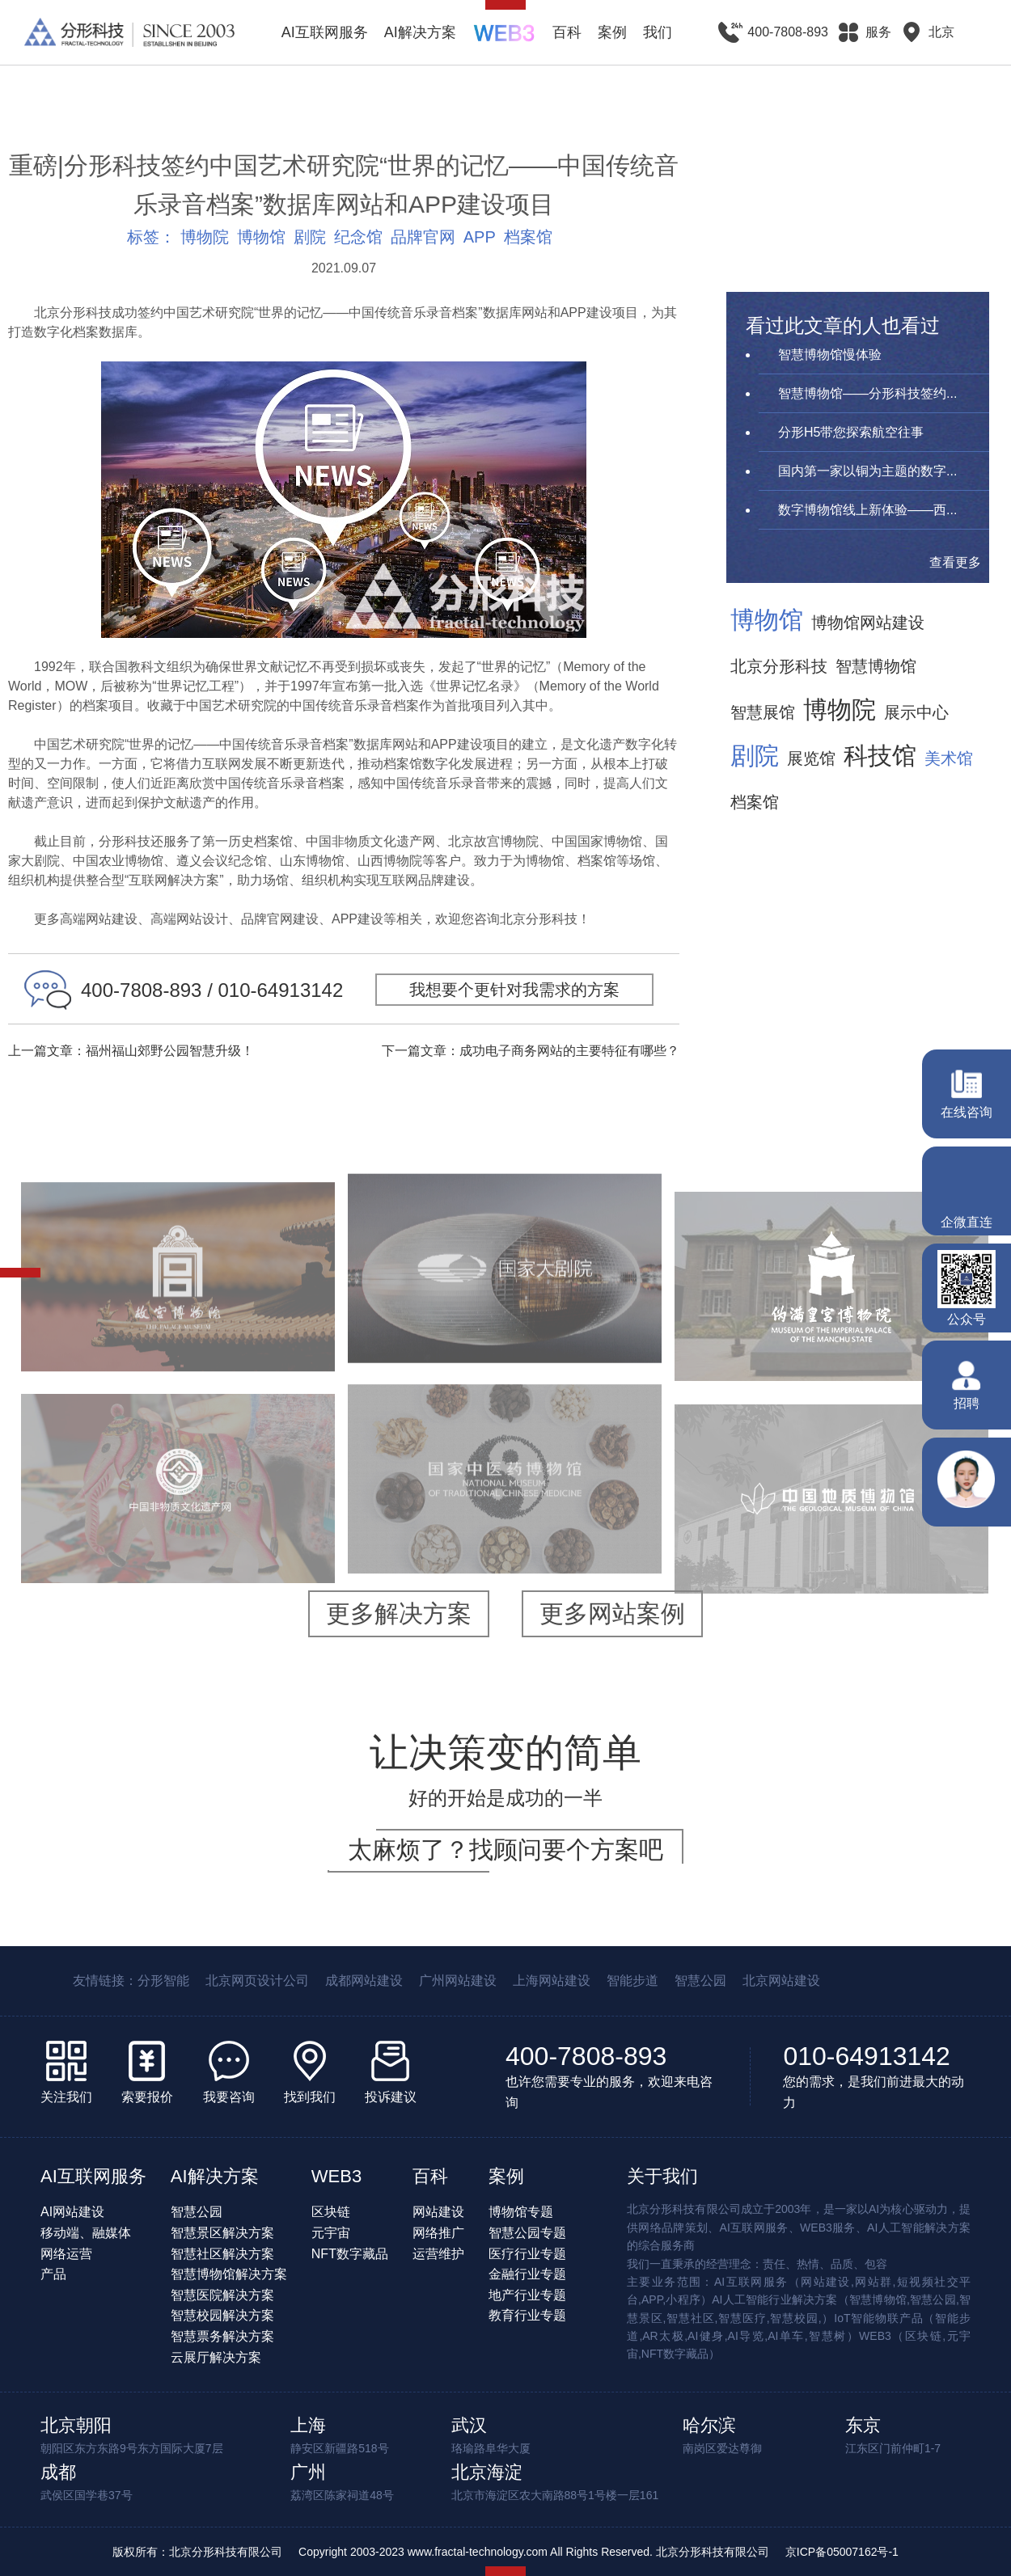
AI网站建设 (72, 2212)
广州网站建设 (458, 1980)
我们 (657, 32)
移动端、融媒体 (85, 2233)
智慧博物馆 (875, 666)
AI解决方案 (420, 32)
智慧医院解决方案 (222, 2295)
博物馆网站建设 (867, 622)
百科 (567, 32)
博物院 (204, 237)
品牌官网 (423, 237)
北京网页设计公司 (257, 1980)
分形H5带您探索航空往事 (851, 432)
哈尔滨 (709, 2425)
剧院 (310, 237)
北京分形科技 (778, 666)
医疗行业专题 (527, 2254)
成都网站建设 (364, 1980)
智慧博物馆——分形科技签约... (867, 393)
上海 (308, 2425)
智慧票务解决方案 (222, 2336)
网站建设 (438, 2212)
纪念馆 (358, 237)
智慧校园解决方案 (222, 2315)
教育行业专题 (527, 2315)
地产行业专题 (527, 2295)
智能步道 (632, 1980)
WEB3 (336, 2176)
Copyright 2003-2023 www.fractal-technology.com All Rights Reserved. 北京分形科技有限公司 (533, 2551)
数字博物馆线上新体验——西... (867, 510)
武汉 (469, 2425)
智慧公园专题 (527, 2233)
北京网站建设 (781, 1980)
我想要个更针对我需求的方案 (514, 990)
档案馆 (528, 237)
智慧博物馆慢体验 (830, 354)
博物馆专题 (521, 2212)
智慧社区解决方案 (222, 2254)
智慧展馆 (762, 712)
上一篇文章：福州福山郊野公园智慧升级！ (131, 1051)
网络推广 (438, 2233)
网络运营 (66, 2254)
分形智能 (163, 1980)
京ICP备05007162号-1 (842, 2551)
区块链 (330, 2212)
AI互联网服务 (324, 32)
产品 (53, 2274)
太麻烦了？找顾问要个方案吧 (505, 1849)
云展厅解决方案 (216, 2357)
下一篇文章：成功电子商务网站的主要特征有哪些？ (530, 1051)
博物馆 (261, 237)
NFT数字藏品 (349, 2254)
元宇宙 (330, 2233)
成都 (58, 2472)
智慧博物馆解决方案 (229, 2274)
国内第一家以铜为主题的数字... (867, 471)
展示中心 (916, 712)
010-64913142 (866, 2056)
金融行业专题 (527, 2274)
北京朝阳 (76, 2425)
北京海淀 (486, 2472)
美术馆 (948, 758)
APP (479, 237)
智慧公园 (700, 1980)
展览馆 (811, 758)
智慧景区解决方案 (222, 2233)
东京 (863, 2425)
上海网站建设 (551, 1980)
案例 (612, 32)
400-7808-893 (586, 2056)
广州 (308, 2472)
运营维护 (438, 2254)
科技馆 (880, 756)
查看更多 (955, 562)
